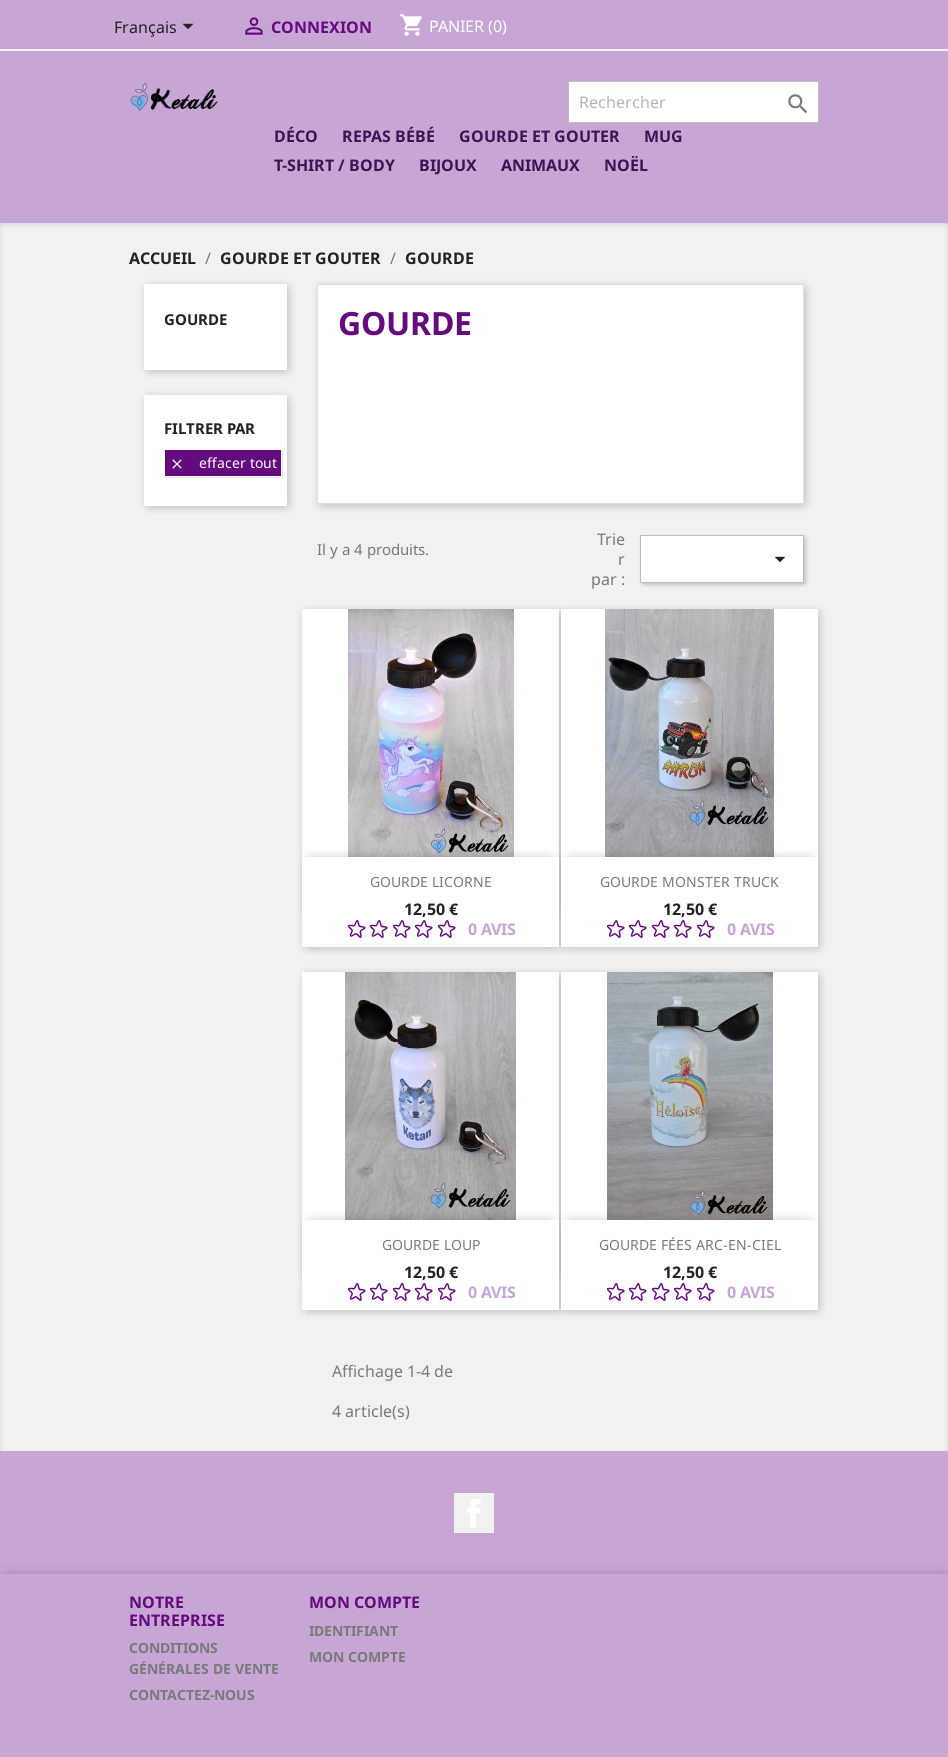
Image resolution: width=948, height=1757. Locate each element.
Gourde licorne (431, 881)
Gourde (195, 319)
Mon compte (357, 1656)
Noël (626, 165)
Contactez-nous (192, 1694)
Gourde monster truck (689, 881)
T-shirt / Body (334, 165)
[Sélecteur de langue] (157, 29)
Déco (296, 136)
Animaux (540, 165)
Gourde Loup (431, 1244)
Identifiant (353, 1630)
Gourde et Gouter (539, 136)
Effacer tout (223, 462)
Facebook (474, 1513)
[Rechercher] (693, 102)
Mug (663, 136)
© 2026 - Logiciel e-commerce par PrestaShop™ (474, 1731)
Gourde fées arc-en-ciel (690, 1244)
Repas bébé (388, 136)
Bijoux (448, 165)
